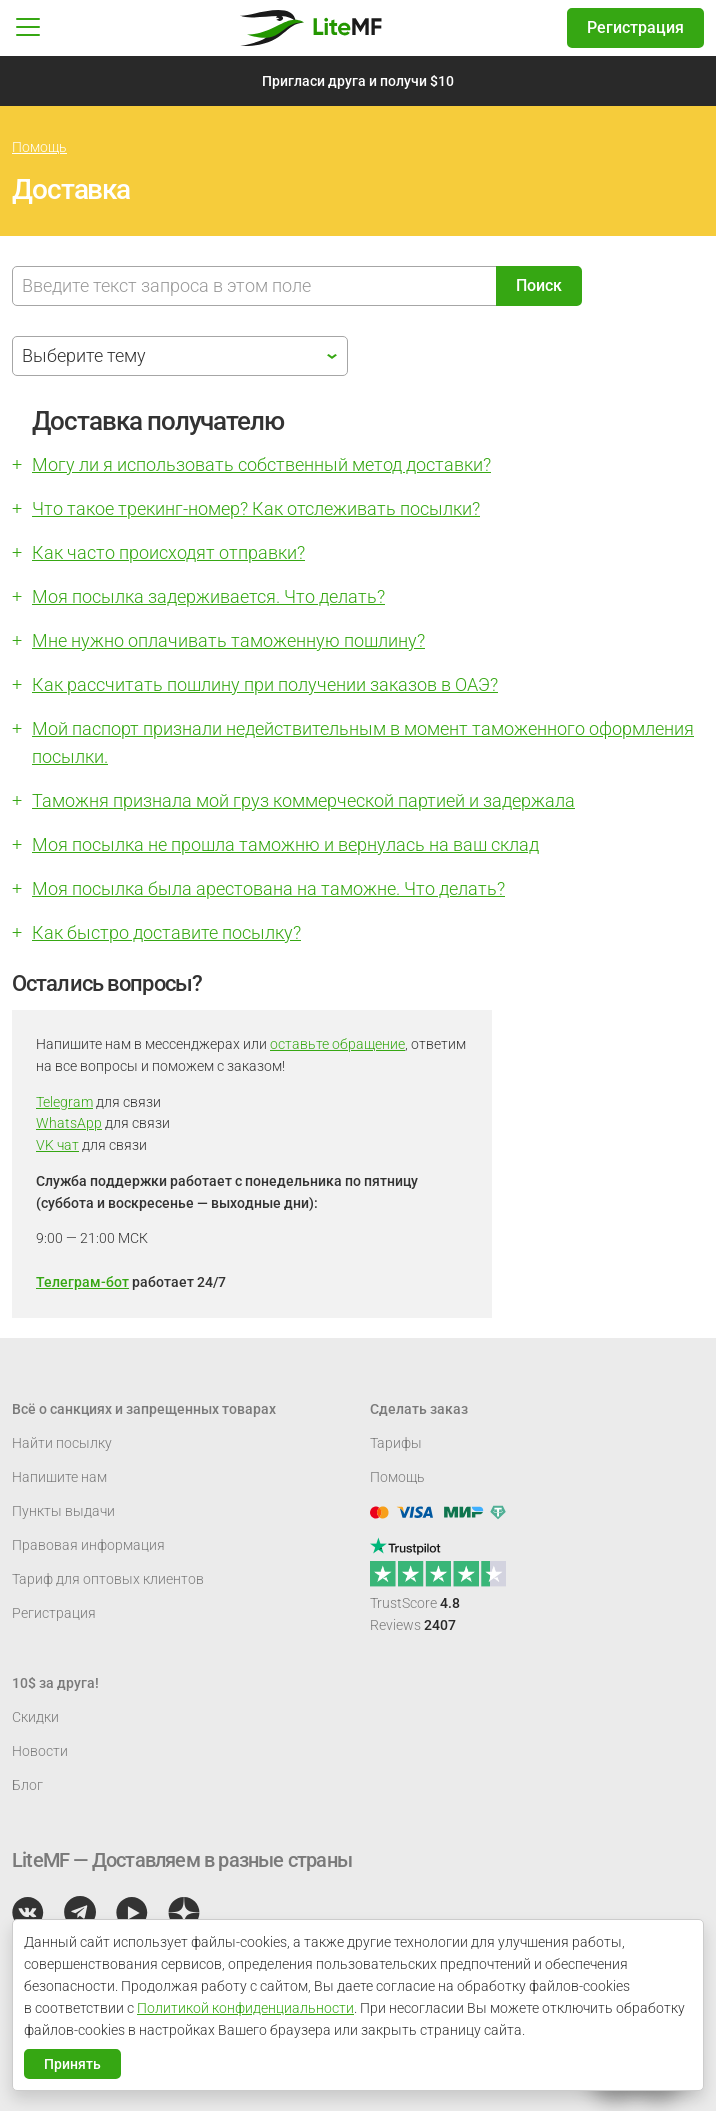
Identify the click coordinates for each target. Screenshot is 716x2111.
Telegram (64, 1102)
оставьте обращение (337, 1044)
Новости (40, 1751)
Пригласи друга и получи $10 (358, 81)
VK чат (57, 1145)
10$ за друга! (55, 1683)
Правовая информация (88, 1545)
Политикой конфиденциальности (245, 2008)
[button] (28, 28)
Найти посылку (62, 1443)
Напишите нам (59, 1477)
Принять (72, 2064)
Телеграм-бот (82, 1282)
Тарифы (396, 1443)
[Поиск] (254, 286)
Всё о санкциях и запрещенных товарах (144, 1409)
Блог (27, 1785)
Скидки (35, 1717)
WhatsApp (69, 1123)
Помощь (39, 147)
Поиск (539, 285)
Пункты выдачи (63, 1511)
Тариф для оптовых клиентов (108, 1579)
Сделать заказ (419, 1409)
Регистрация (635, 27)
